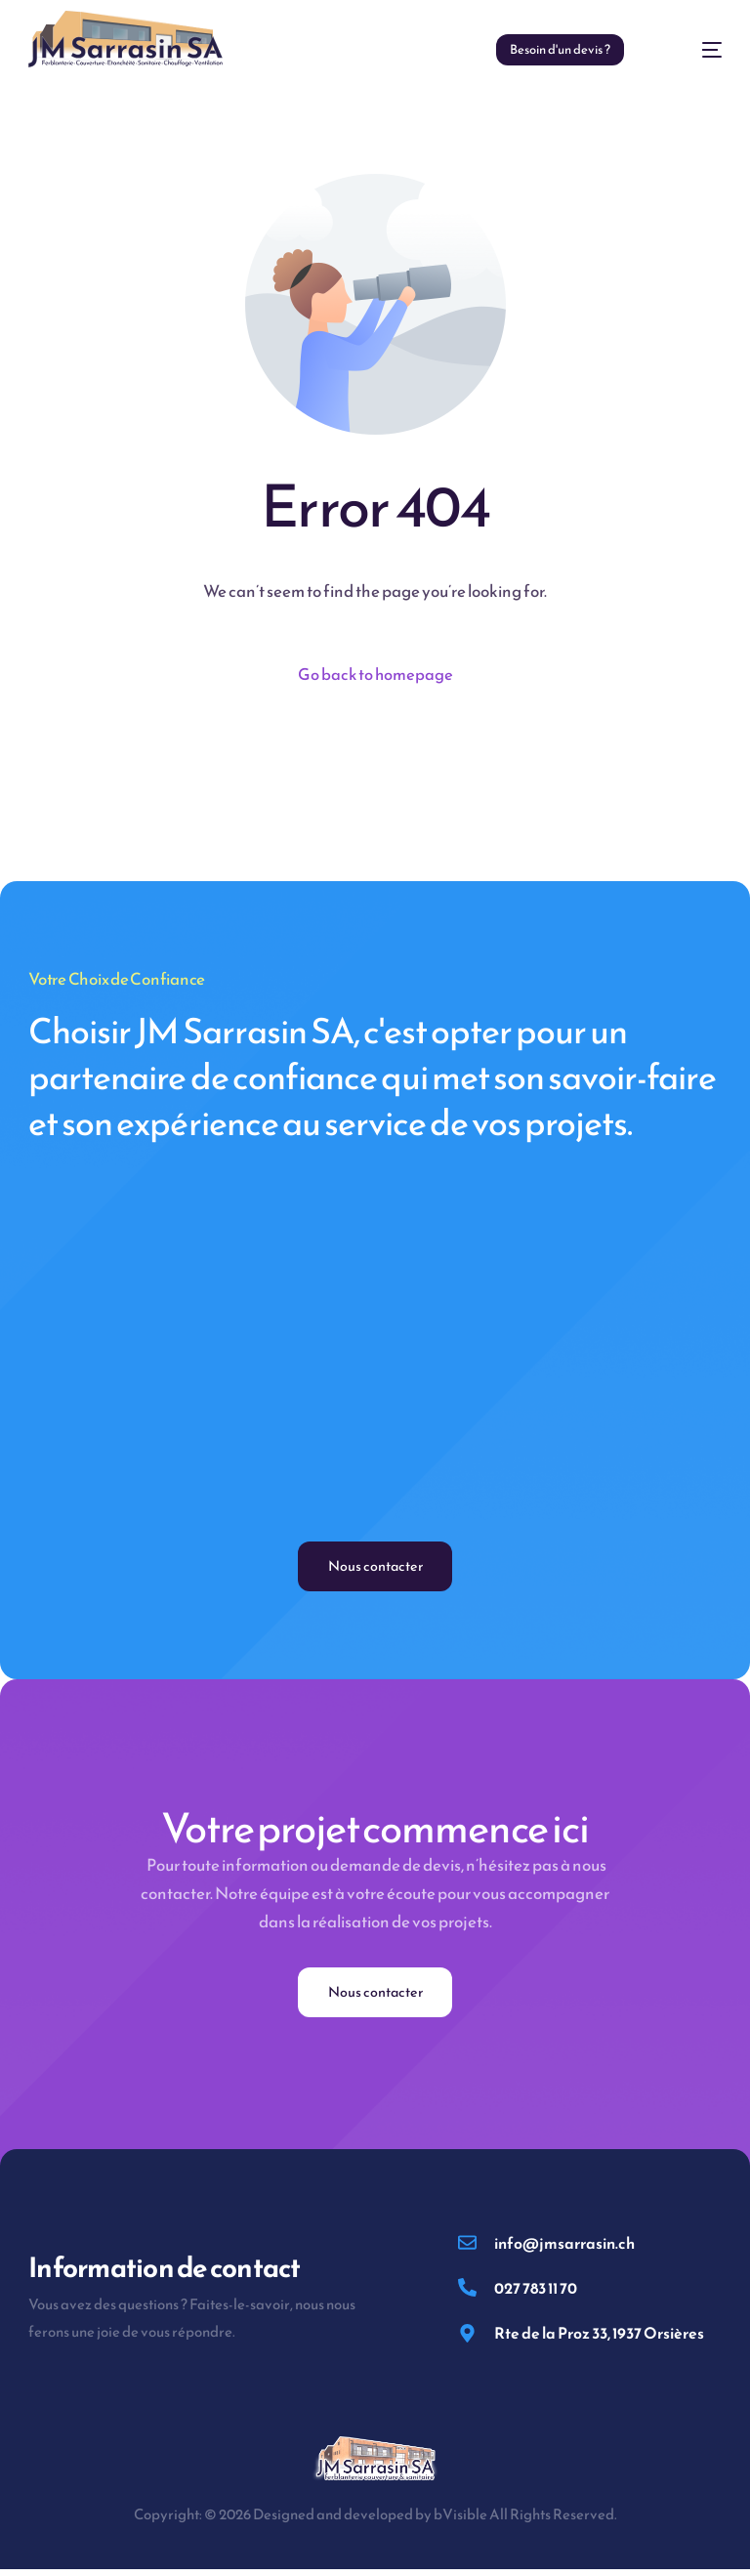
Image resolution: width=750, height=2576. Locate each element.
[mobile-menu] (693, 50)
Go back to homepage (375, 675)
